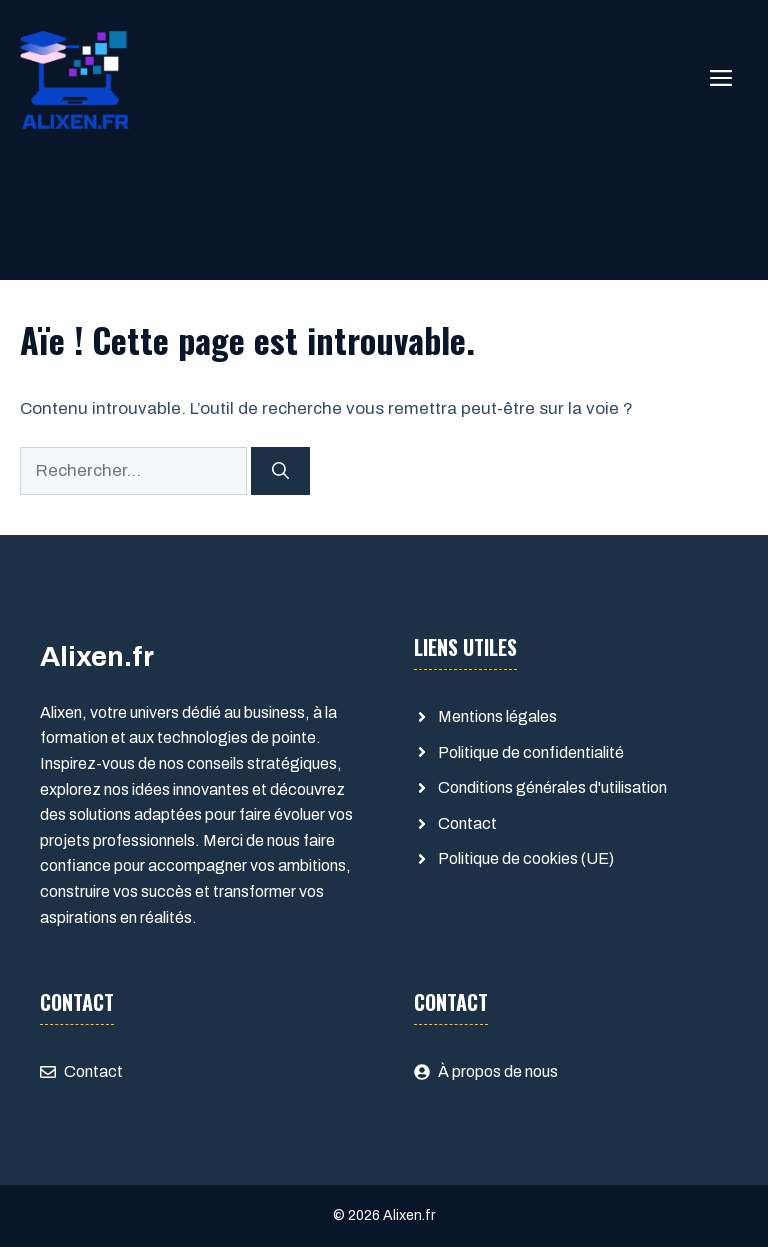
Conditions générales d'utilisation (552, 787)
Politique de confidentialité (531, 752)
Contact (467, 823)
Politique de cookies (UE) (526, 858)
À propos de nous (498, 1071)
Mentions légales (497, 716)
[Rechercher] (280, 471)
